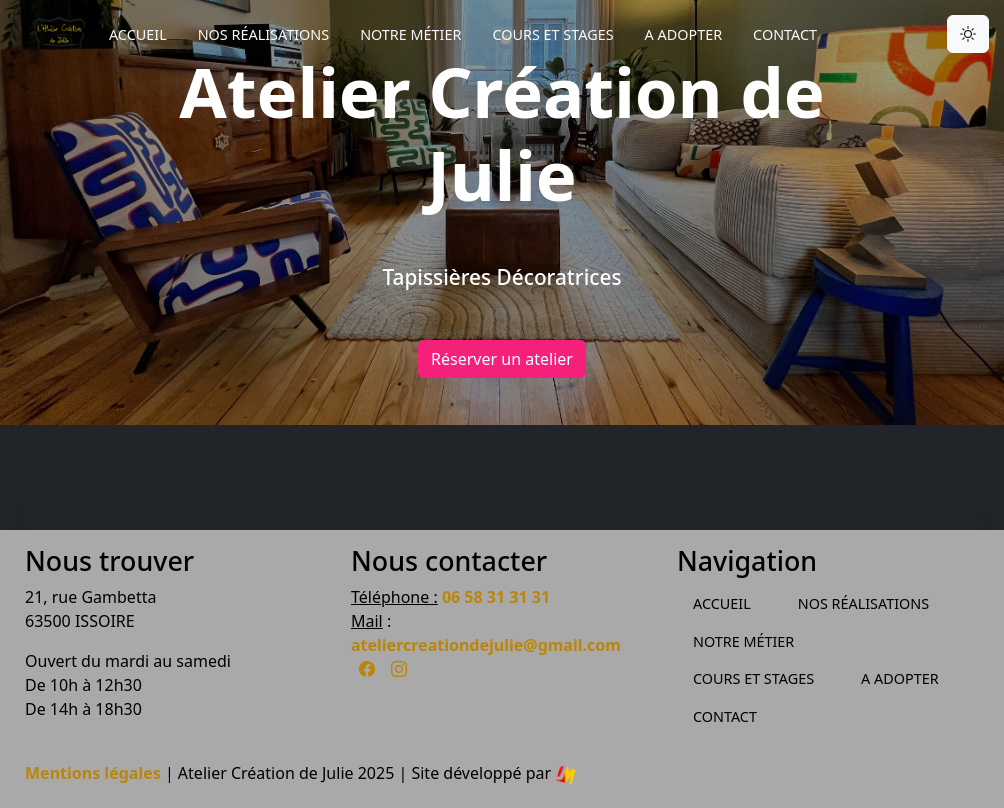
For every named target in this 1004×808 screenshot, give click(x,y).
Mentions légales (93, 773)
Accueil (138, 34)
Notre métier (410, 34)
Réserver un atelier (502, 359)
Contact (785, 34)
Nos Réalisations (263, 34)
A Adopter (684, 34)
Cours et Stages (552, 34)
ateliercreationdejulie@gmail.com (486, 645)
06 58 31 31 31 (496, 597)
